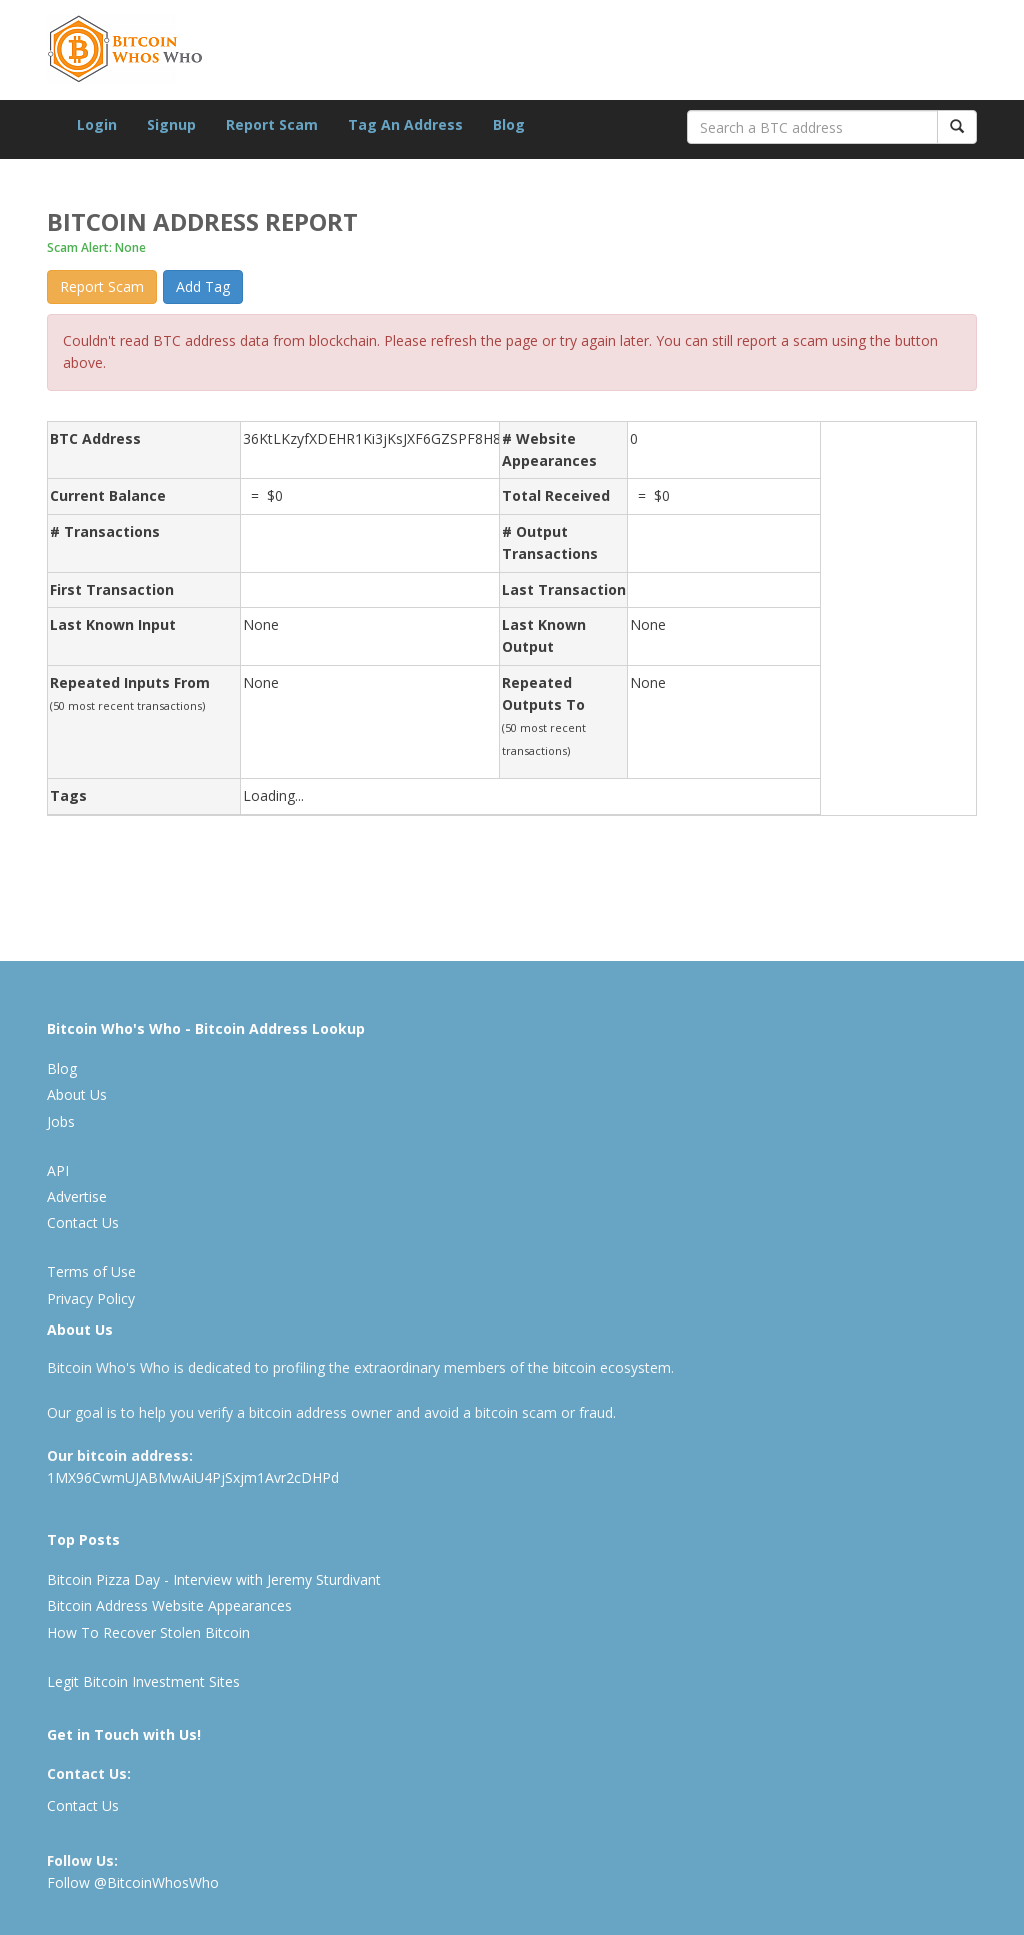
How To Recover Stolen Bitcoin (148, 1632)
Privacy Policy (91, 1298)
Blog (509, 124)
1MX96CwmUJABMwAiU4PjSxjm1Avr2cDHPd (193, 1477)
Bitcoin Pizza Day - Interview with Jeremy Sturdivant (214, 1579)
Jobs (61, 1121)
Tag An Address (405, 124)
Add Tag (203, 286)
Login (97, 124)
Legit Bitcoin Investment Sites (143, 1681)
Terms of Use (91, 1271)
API (58, 1170)
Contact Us (83, 1222)
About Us (77, 1094)
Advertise (77, 1196)
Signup (171, 124)
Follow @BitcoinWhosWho (133, 1882)
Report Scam (272, 124)
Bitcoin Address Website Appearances (169, 1605)
